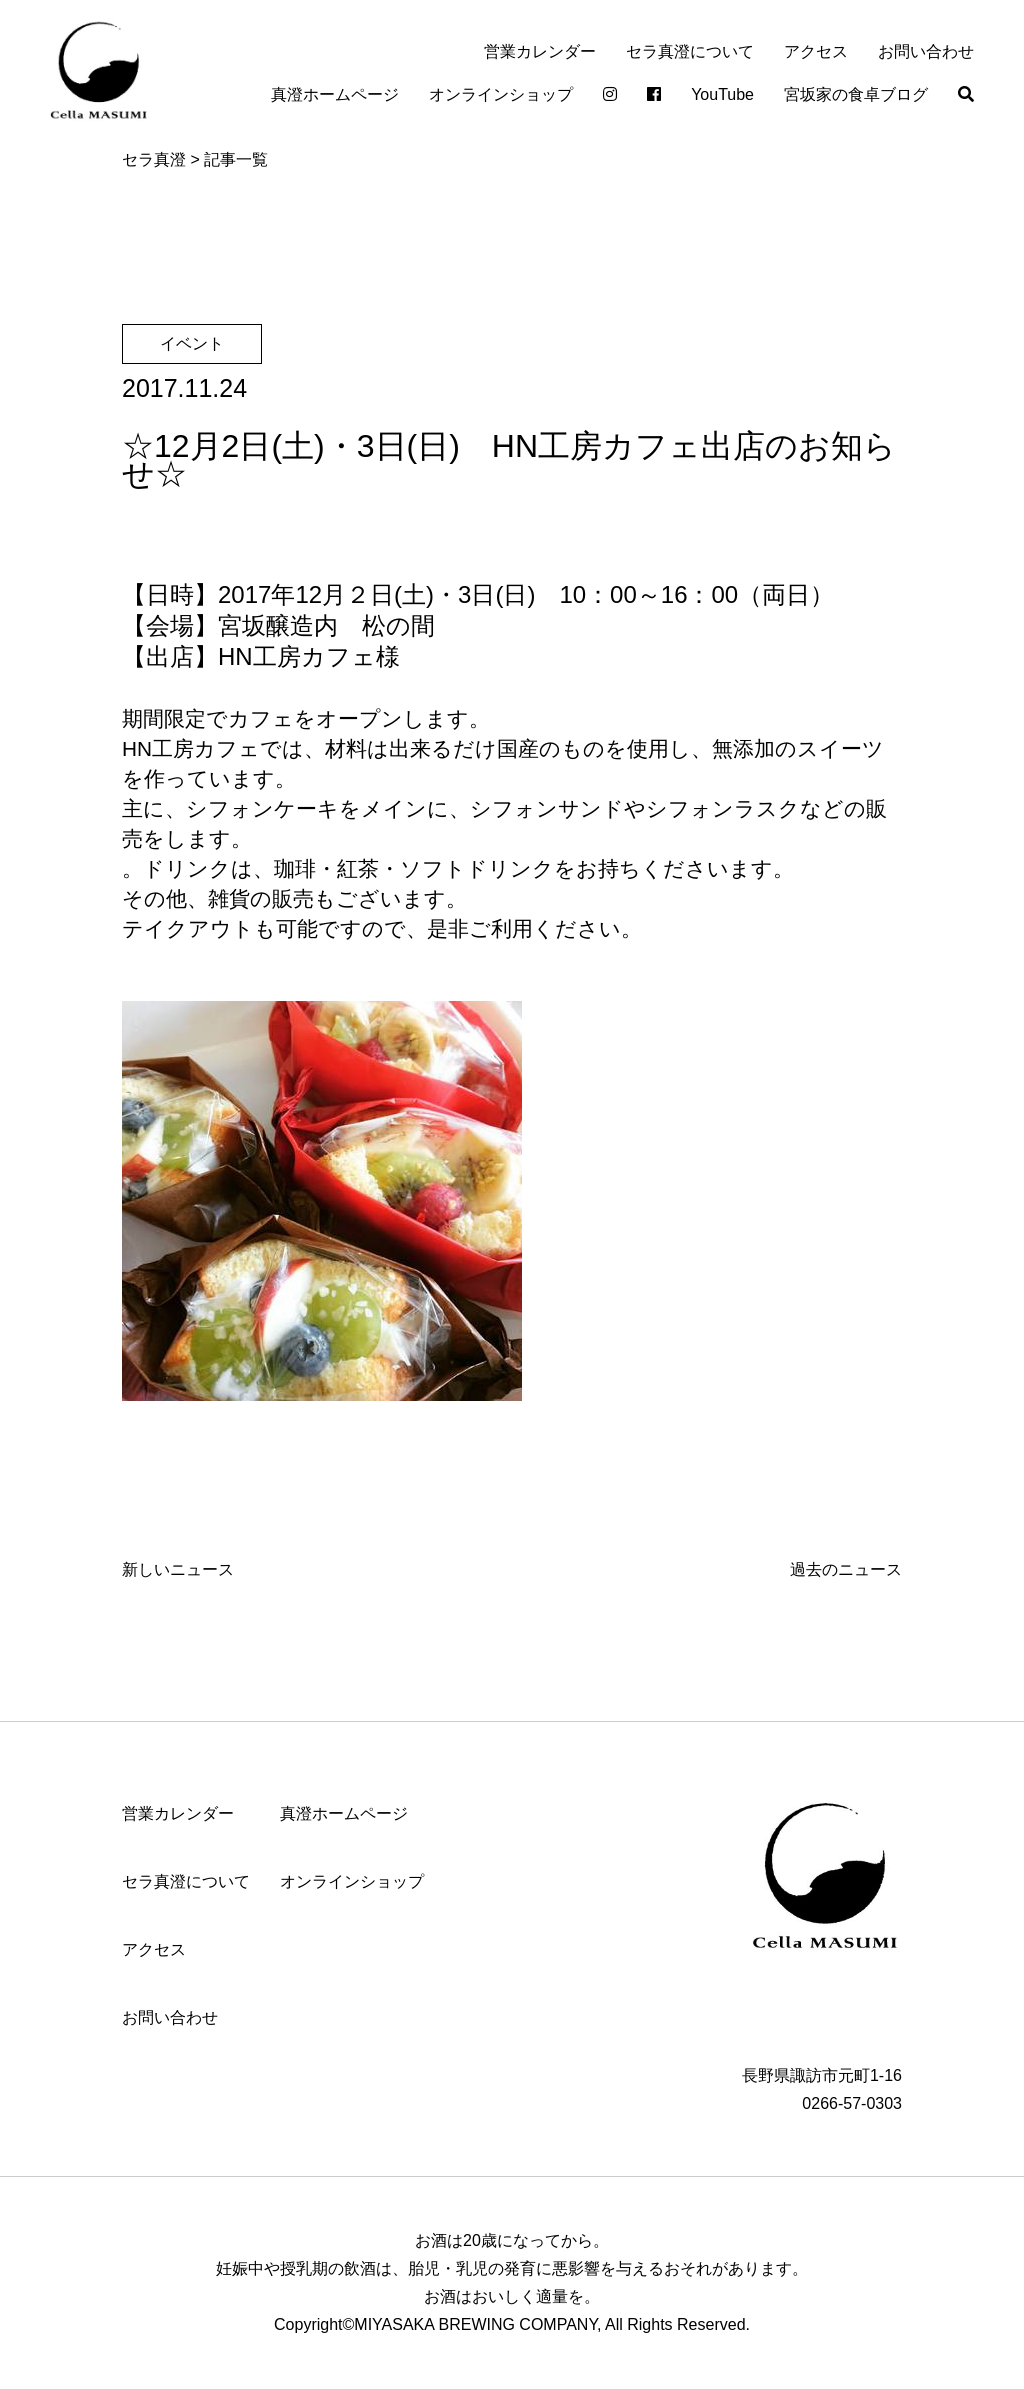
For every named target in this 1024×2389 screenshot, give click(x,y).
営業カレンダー (540, 51)
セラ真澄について (690, 51)
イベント (192, 343)
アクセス (816, 51)
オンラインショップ (501, 94)
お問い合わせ (926, 51)
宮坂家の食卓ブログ (856, 94)
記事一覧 (236, 159)
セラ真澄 (154, 159)
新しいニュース (178, 1569)
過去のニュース (846, 1569)
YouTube (722, 94)
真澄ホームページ (335, 94)
